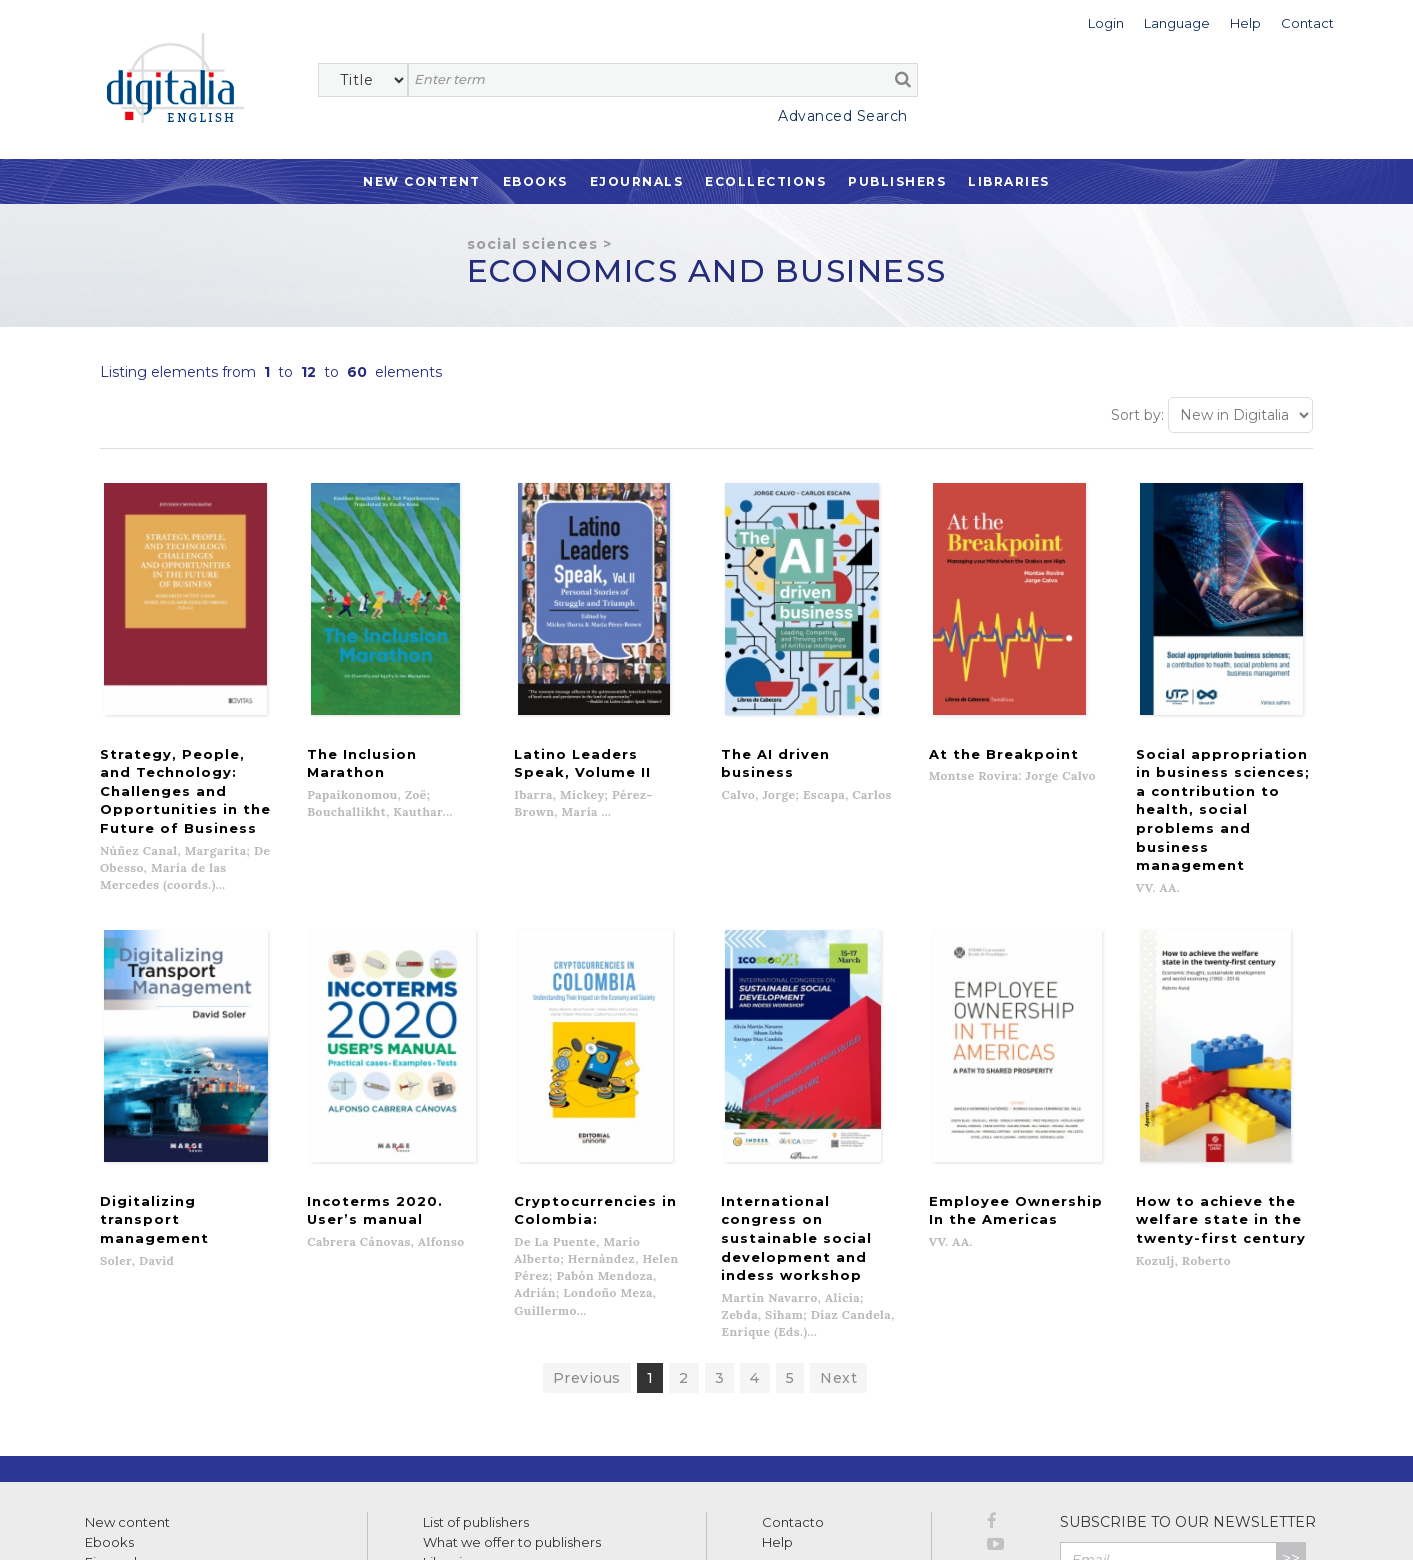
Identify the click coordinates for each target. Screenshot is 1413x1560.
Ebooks (535, 181)
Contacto (793, 1391)
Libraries (1009, 181)
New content (127, 1391)
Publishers (897, 181)
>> (1291, 1427)
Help (777, 1411)
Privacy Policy (1262, 1471)
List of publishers (476, 1391)
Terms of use (120, 1522)
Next (838, 1247)
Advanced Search (843, 116)
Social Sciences (532, 244)
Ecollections (765, 181)
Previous (587, 1247)
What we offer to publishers (512, 1411)
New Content (422, 181)
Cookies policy (345, 1522)
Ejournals (637, 181)
